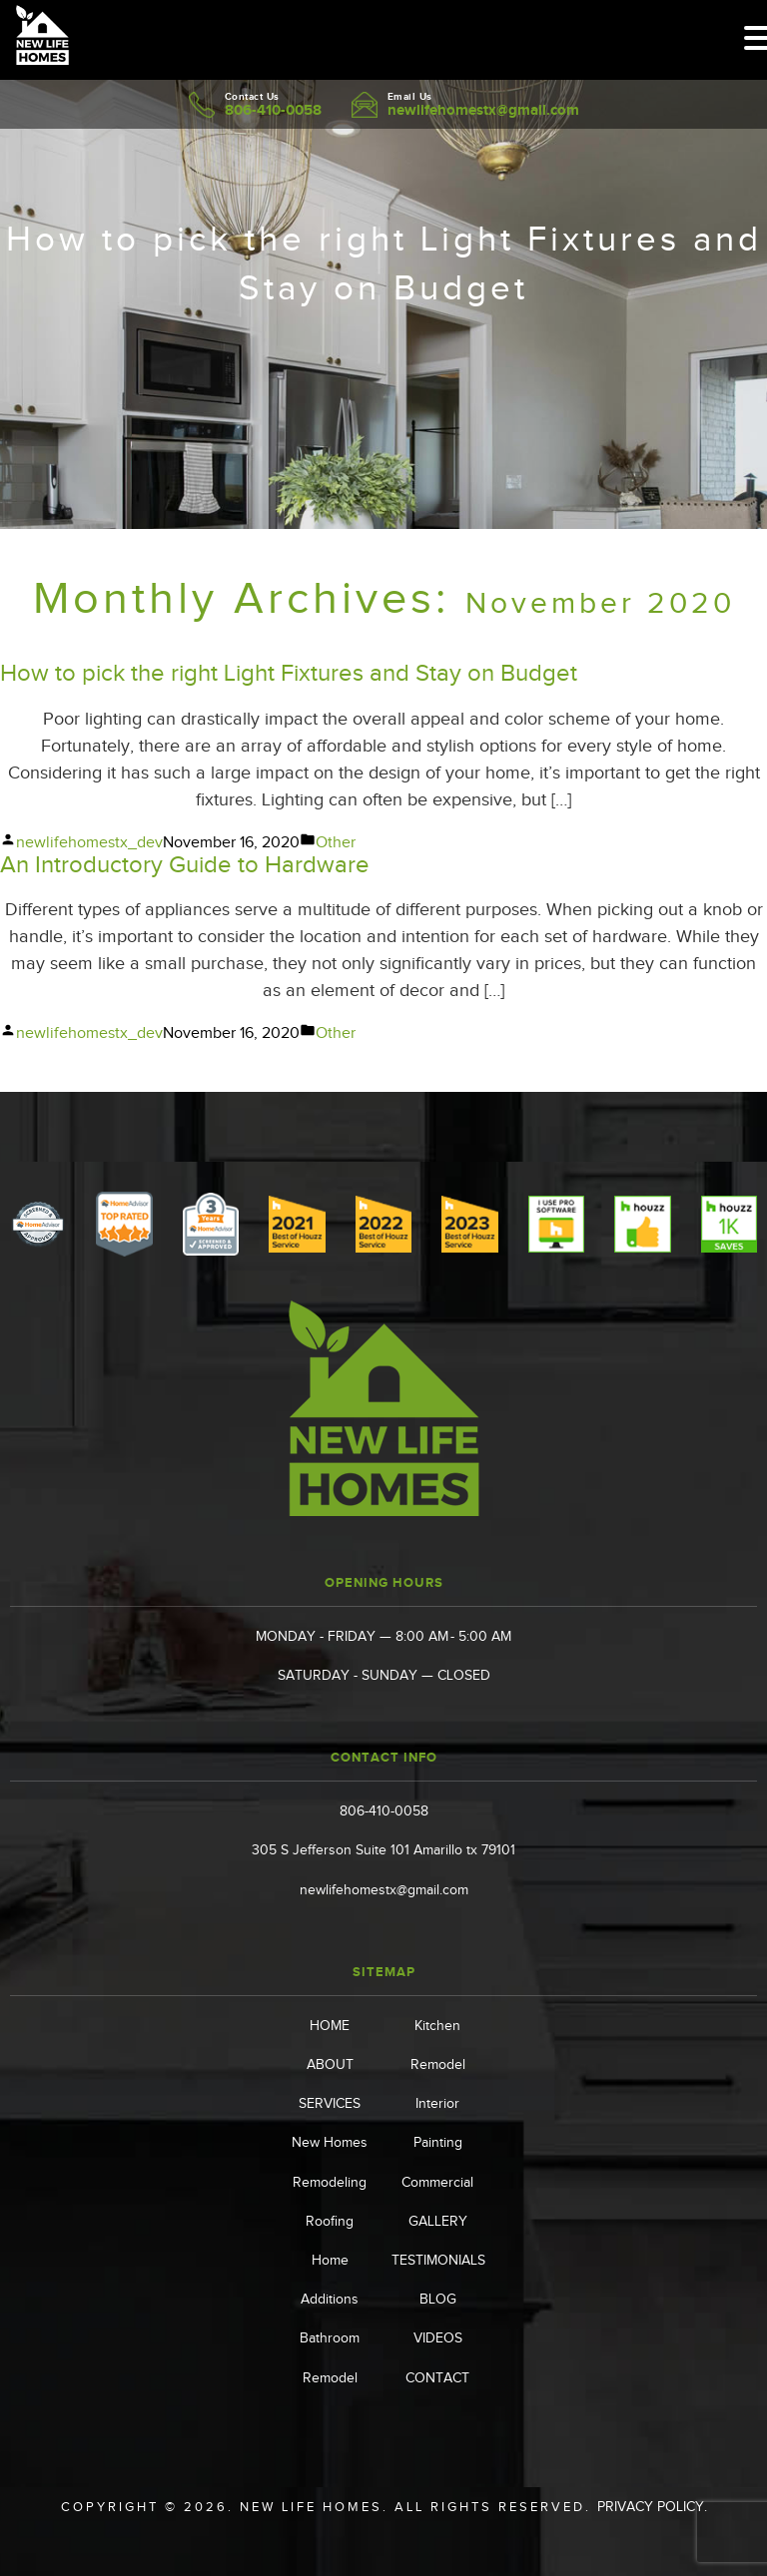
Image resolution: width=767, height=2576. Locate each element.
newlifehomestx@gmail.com (483, 109)
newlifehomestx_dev (89, 842)
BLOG (437, 2299)
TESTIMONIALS (438, 2260)
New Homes (330, 2142)
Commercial (437, 2182)
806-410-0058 (273, 109)
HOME (330, 2025)
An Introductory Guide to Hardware (185, 864)
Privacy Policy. (652, 2506)
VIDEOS (437, 2337)
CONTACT (437, 2377)
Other (336, 842)
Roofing (330, 2221)
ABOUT (330, 2064)
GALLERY (437, 2221)
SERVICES (330, 2103)
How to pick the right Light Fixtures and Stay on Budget (288, 673)
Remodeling (330, 2182)
